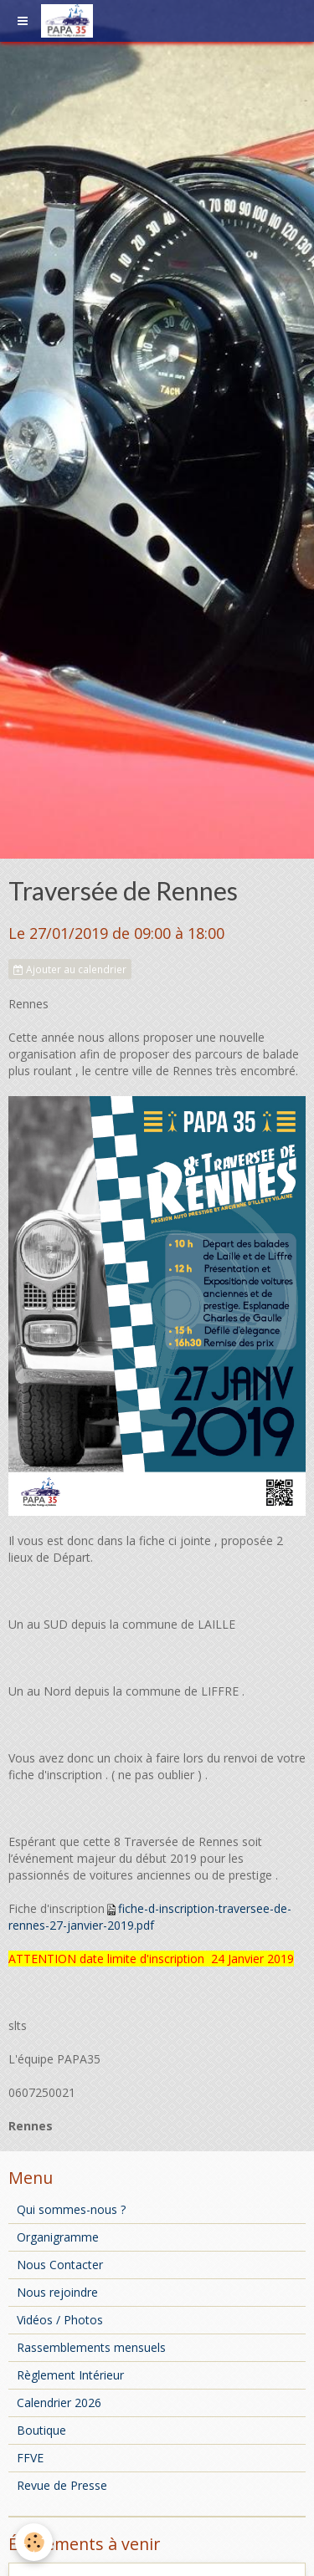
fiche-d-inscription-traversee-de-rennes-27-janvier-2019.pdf (149, 1916)
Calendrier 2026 (59, 2402)
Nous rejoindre (57, 2292)
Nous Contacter (60, 2264)
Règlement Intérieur (70, 2375)
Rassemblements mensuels (91, 2347)
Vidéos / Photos (60, 2320)
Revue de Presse (62, 2485)
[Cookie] (34, 2542)
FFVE (30, 2458)
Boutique (41, 2430)
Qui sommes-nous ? (71, 2209)
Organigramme (58, 2237)
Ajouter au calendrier (69, 969)
